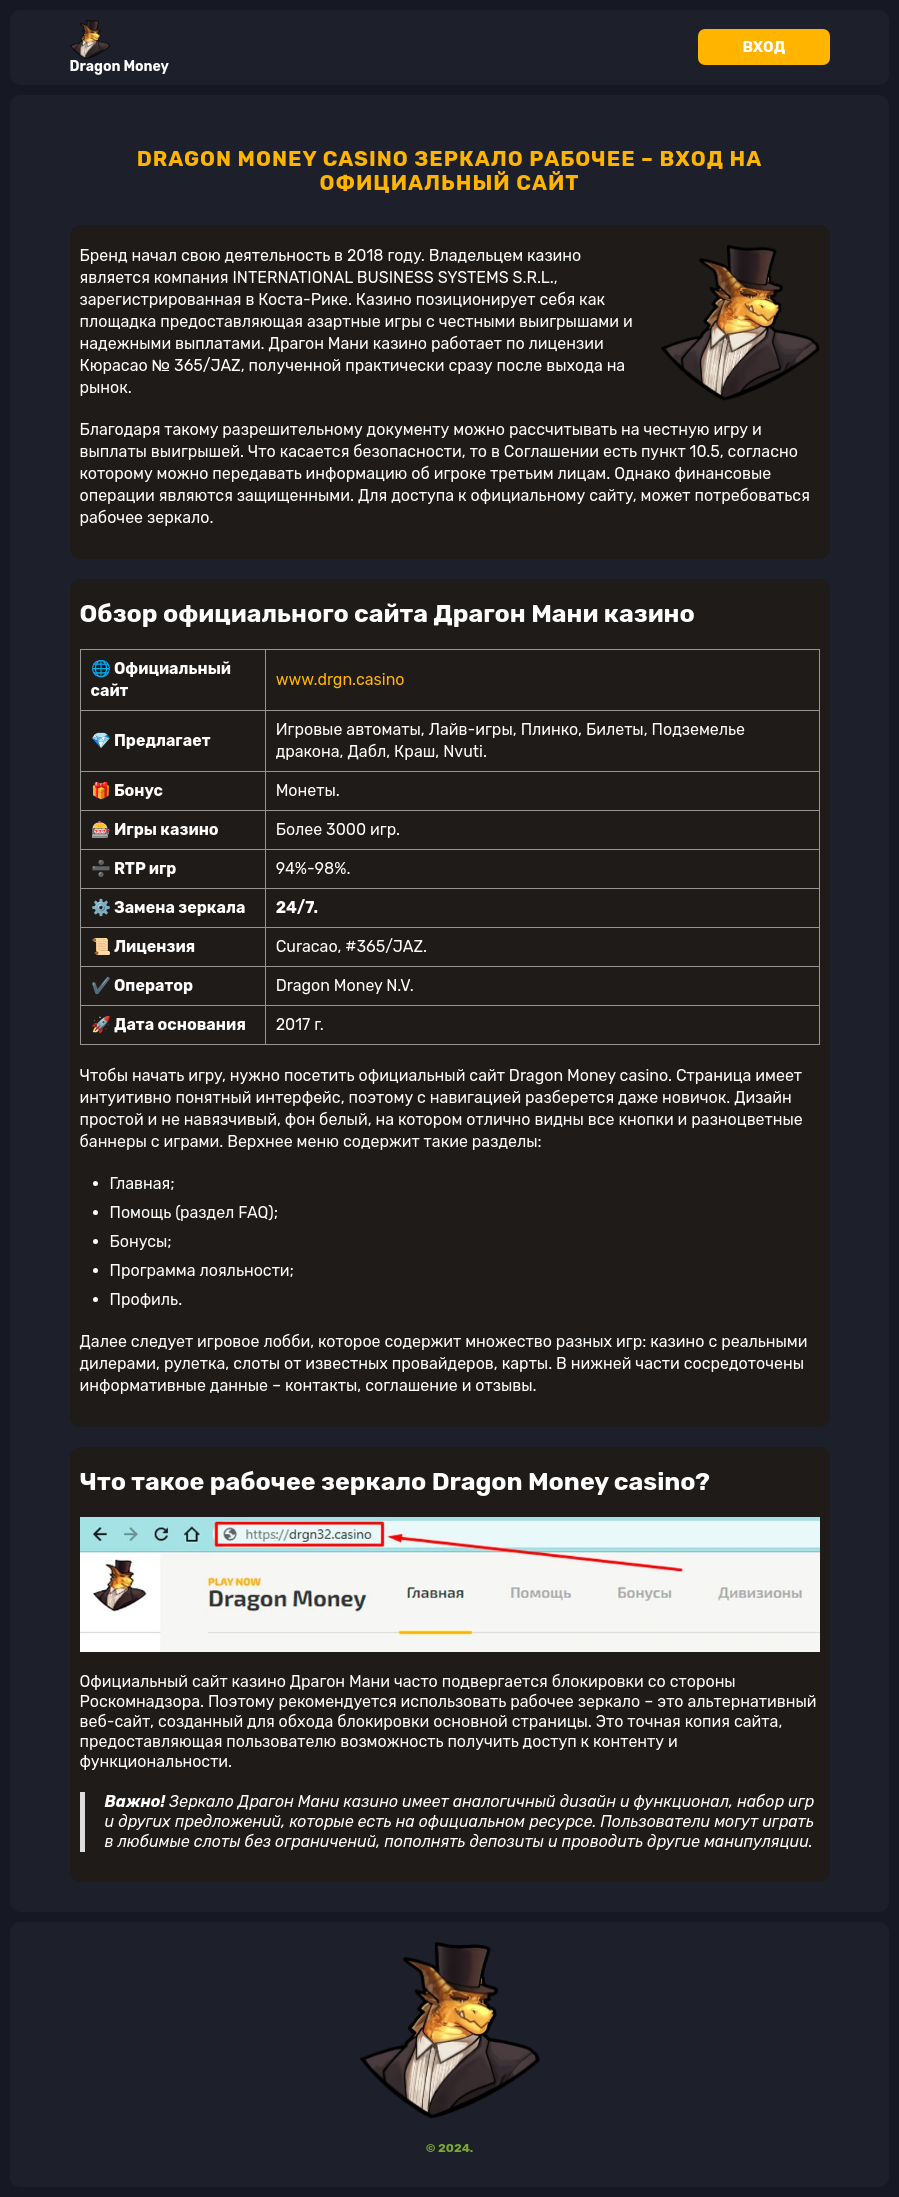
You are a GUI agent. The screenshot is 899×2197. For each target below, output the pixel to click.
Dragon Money (119, 47)
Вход (764, 47)
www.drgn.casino (340, 679)
